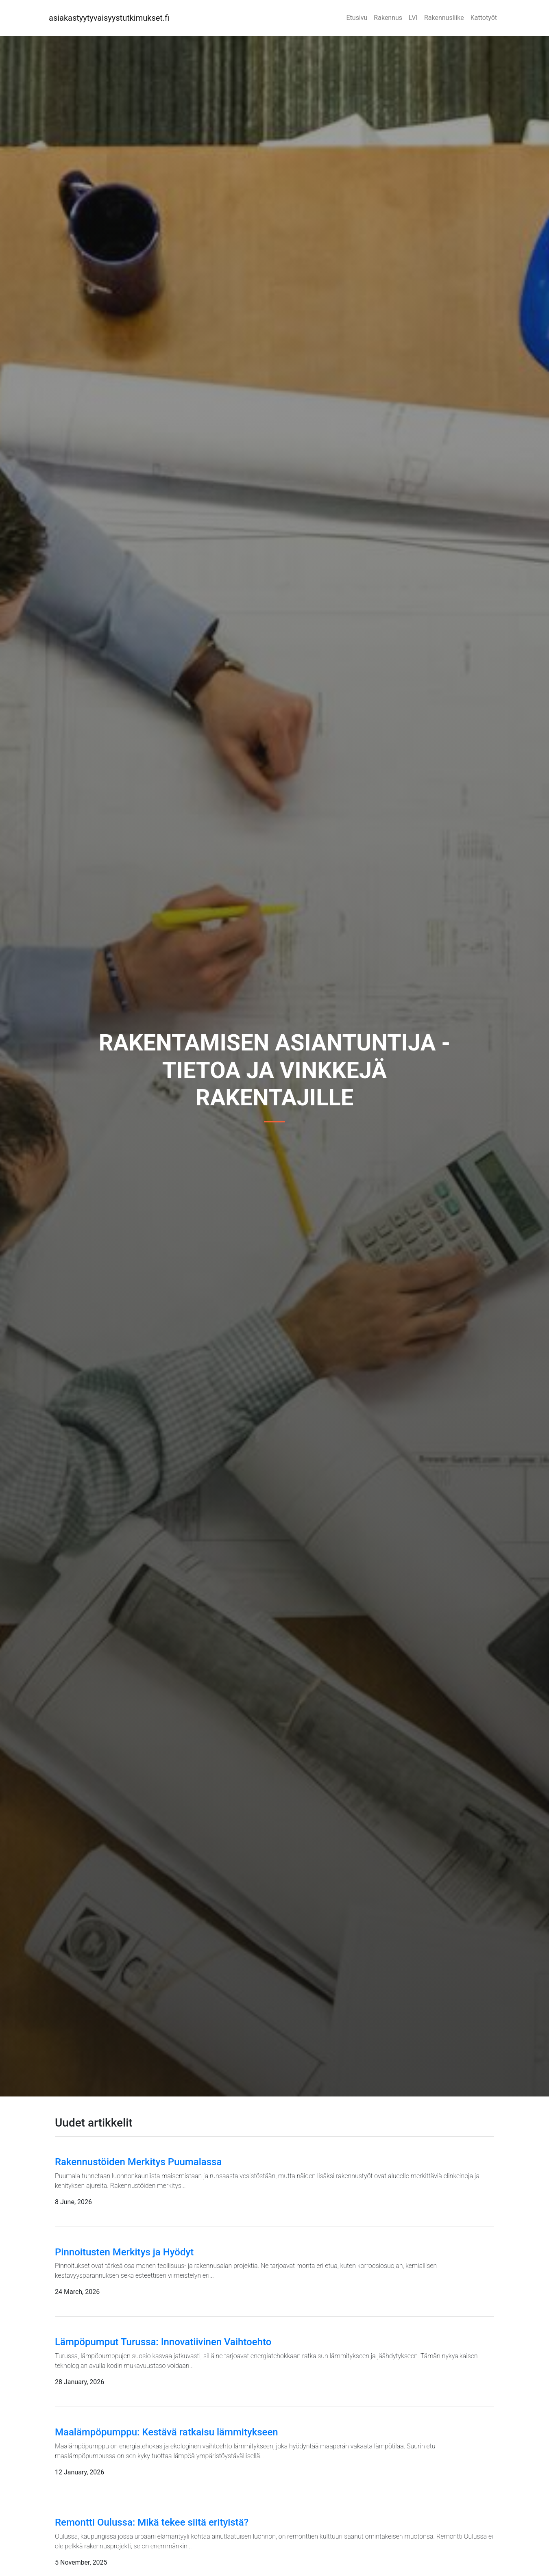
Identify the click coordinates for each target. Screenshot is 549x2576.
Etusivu (356, 18)
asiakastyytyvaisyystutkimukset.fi (109, 18)
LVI (413, 18)
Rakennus (388, 18)
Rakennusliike (444, 18)
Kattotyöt (484, 18)
